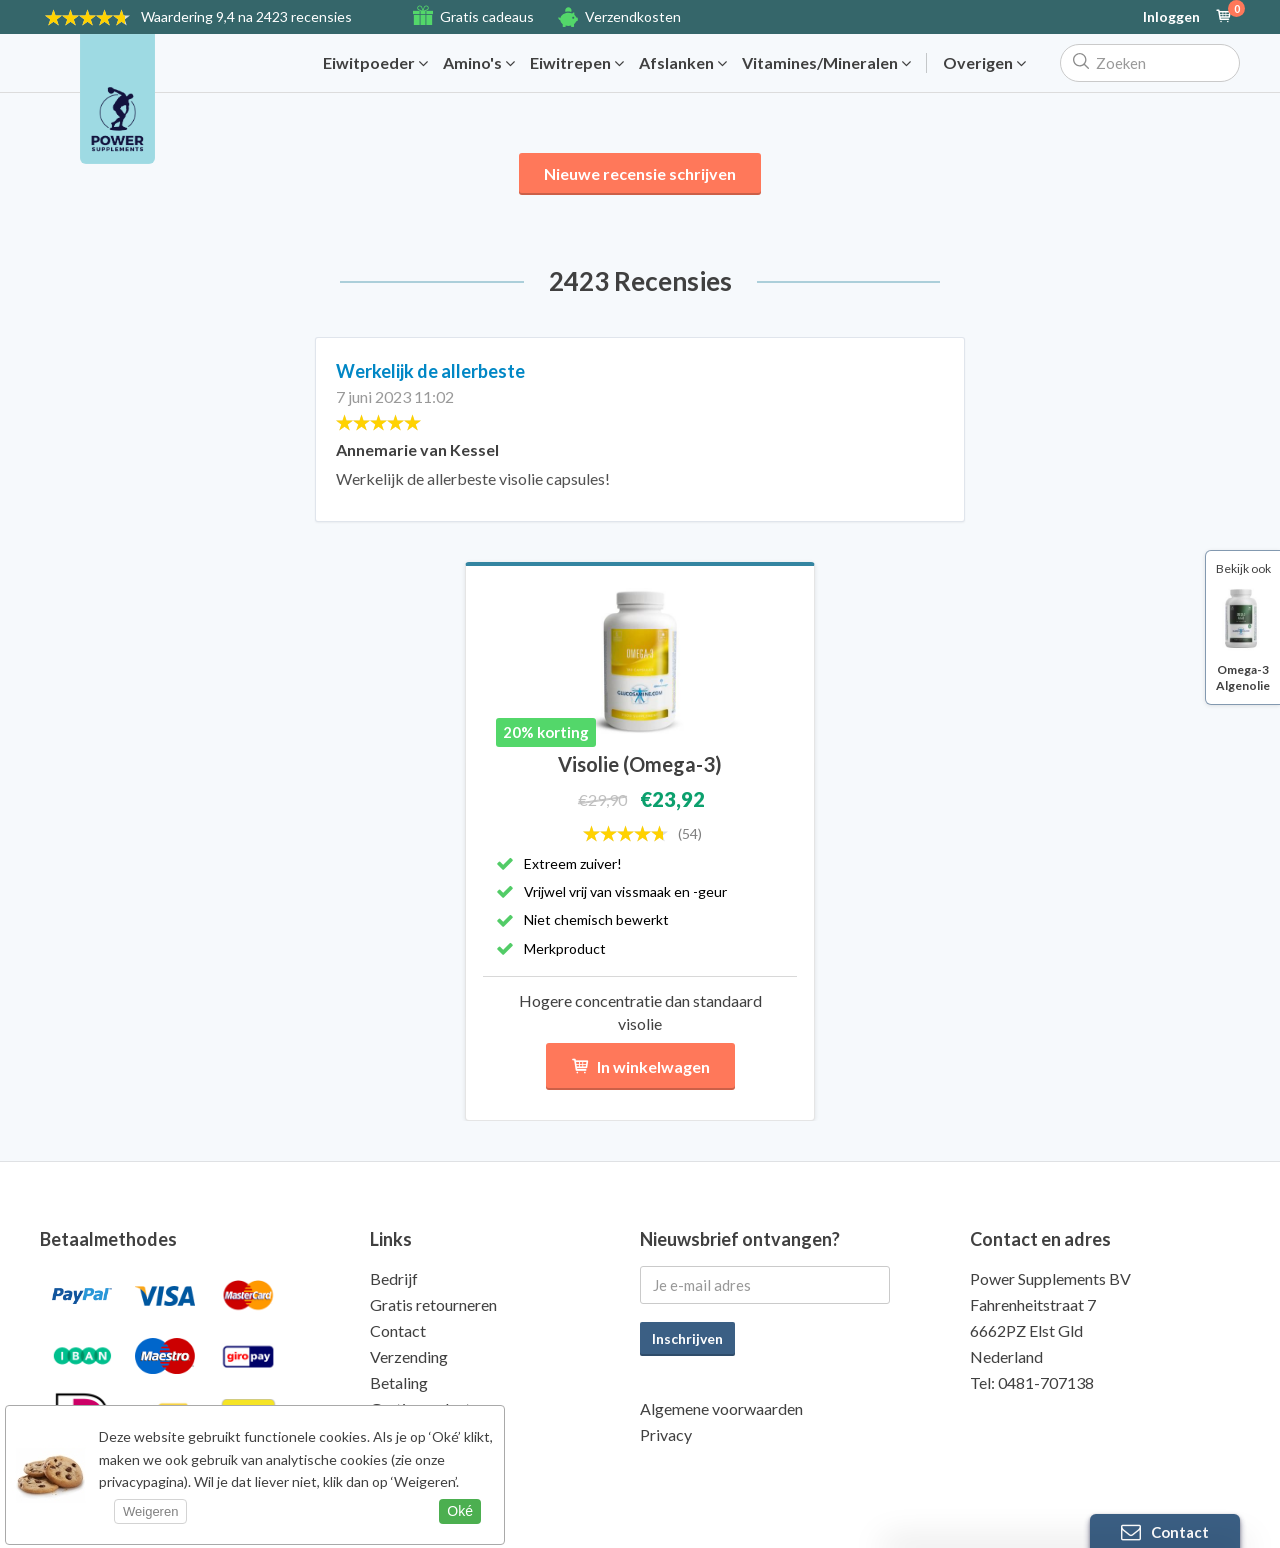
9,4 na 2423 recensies (246, 16)
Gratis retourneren (433, 1304)
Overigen (984, 63)
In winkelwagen (640, 1066)
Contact (398, 1330)
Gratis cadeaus (487, 16)
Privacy (666, 1434)
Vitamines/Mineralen (826, 63)
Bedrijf (394, 1278)
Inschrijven (687, 1338)
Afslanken (683, 63)
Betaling (399, 1382)
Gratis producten (428, 1408)
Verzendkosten (633, 16)
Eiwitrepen (577, 63)
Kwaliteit (401, 1434)
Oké (460, 1511)
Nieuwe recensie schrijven (640, 173)
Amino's (479, 63)
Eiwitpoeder (375, 63)
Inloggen (1171, 17)
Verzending (409, 1356)
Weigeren (150, 1511)
